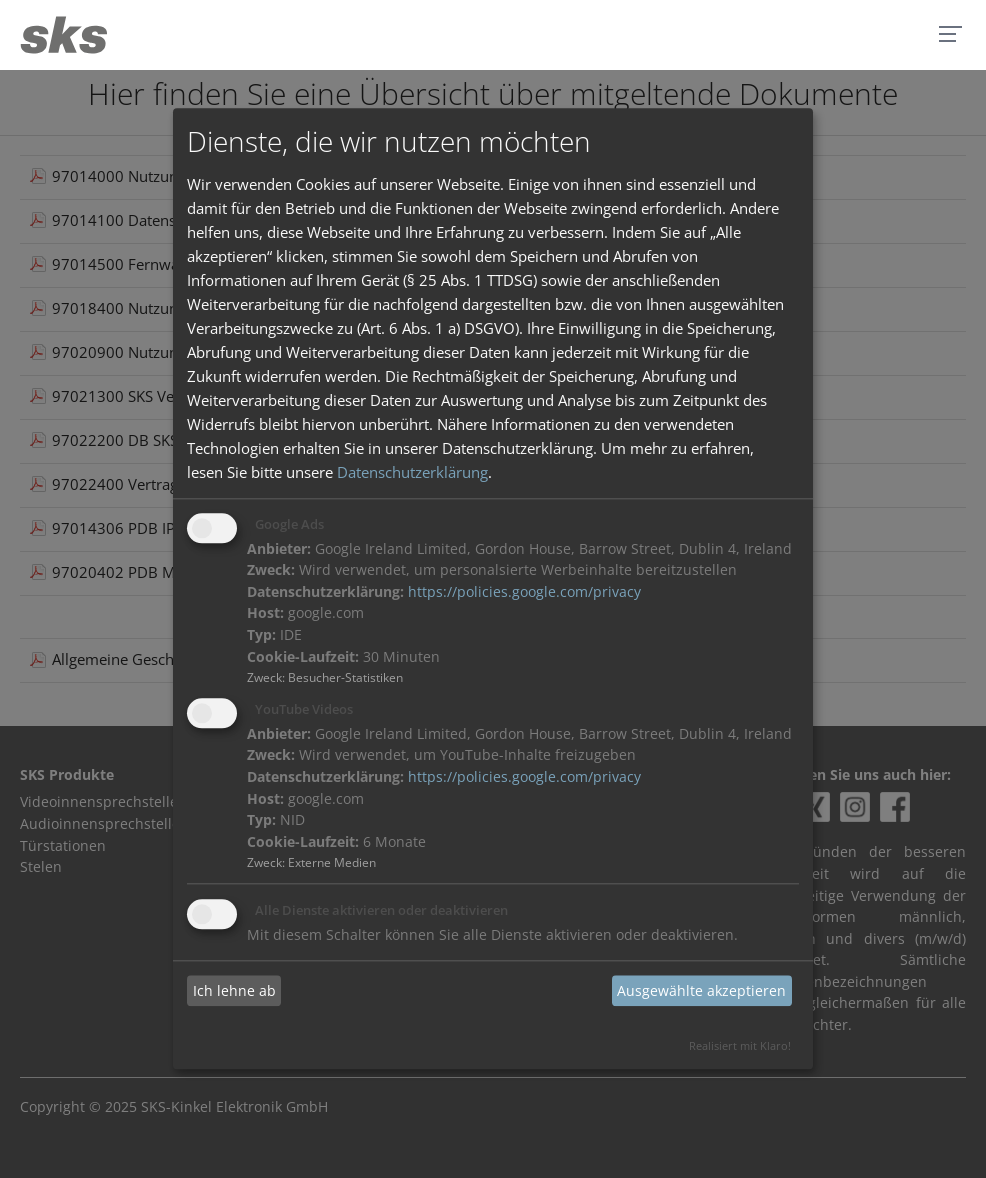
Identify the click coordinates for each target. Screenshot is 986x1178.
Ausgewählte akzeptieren (701, 990)
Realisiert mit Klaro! (740, 1046)
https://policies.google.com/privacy (524, 592)
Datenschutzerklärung (412, 472)
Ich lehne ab (234, 990)
